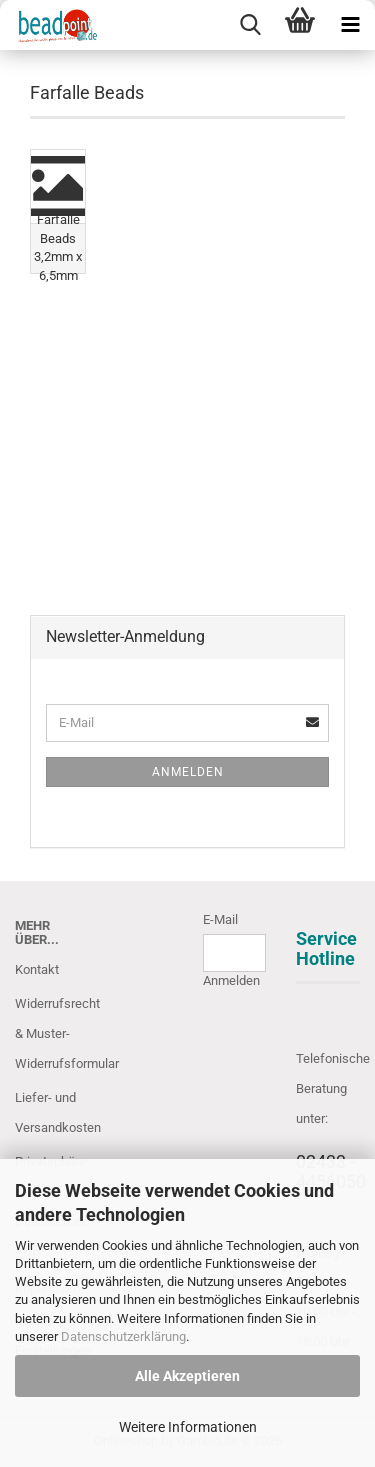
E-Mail (220, 919)
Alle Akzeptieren (187, 1376)
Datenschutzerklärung (123, 1336)
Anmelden (188, 772)
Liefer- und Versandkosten (47, 1112)
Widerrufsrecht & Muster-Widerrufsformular (47, 1033)
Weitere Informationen (188, 1427)
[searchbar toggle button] (250, 25)
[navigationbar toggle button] (350, 25)
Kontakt (37, 969)
